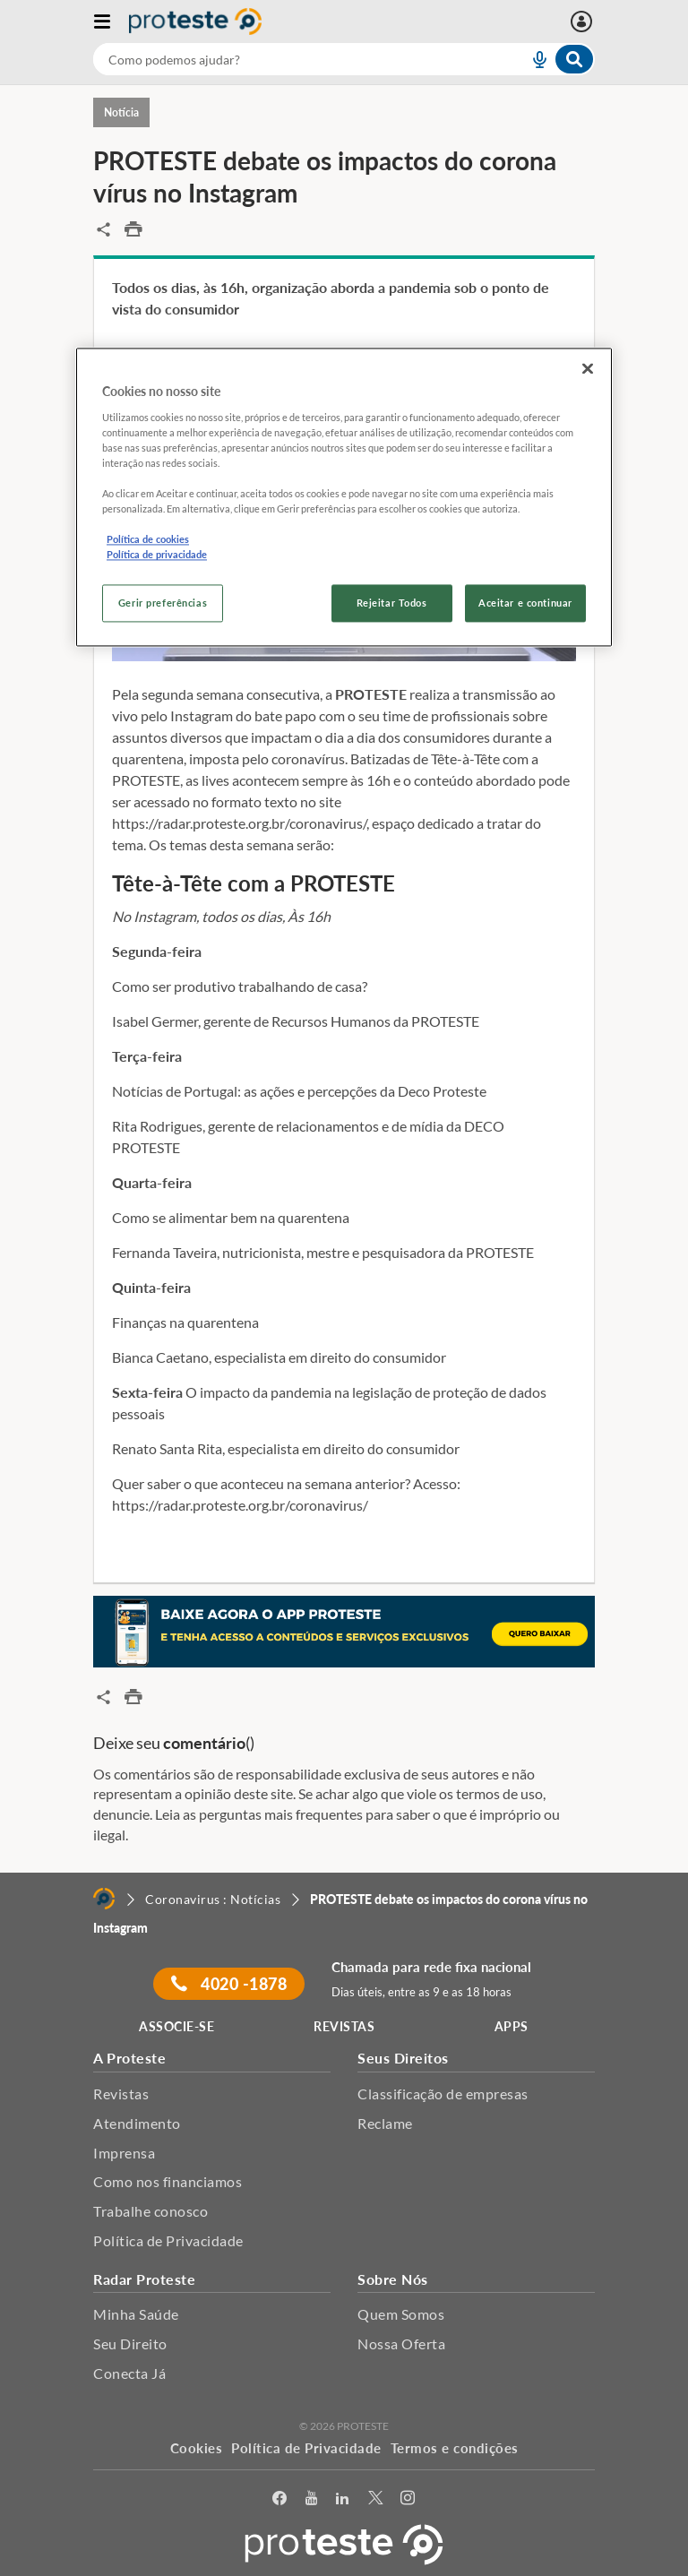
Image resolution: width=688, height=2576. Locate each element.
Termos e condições (455, 2448)
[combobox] (344, 59)
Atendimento (137, 2123)
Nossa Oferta (401, 2343)
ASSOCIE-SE (176, 2026)
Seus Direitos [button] (403, 2057)
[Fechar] (587, 369)
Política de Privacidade (168, 2240)
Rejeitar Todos (392, 603)
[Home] (104, 1898)
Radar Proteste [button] (144, 2278)
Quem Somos (400, 2313)
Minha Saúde (136, 2313)
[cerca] (289, 59)
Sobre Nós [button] (392, 2278)
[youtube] (311, 2498)
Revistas (121, 2093)
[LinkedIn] (342, 2498)
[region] (344, 498)
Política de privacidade (157, 555)
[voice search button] (532, 59)
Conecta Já (129, 2373)
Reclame (385, 2123)
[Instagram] (408, 2498)
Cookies (196, 2448)
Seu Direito (130, 2343)
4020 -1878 (229, 1984)
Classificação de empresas (443, 2093)
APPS (511, 2026)
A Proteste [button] (129, 2057)
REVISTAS (344, 2026)
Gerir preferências (162, 603)
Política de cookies (148, 540)
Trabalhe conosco (150, 2210)
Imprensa (124, 2152)
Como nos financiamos (167, 2181)
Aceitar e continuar (525, 603)
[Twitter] (375, 2498)
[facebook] (280, 2498)
